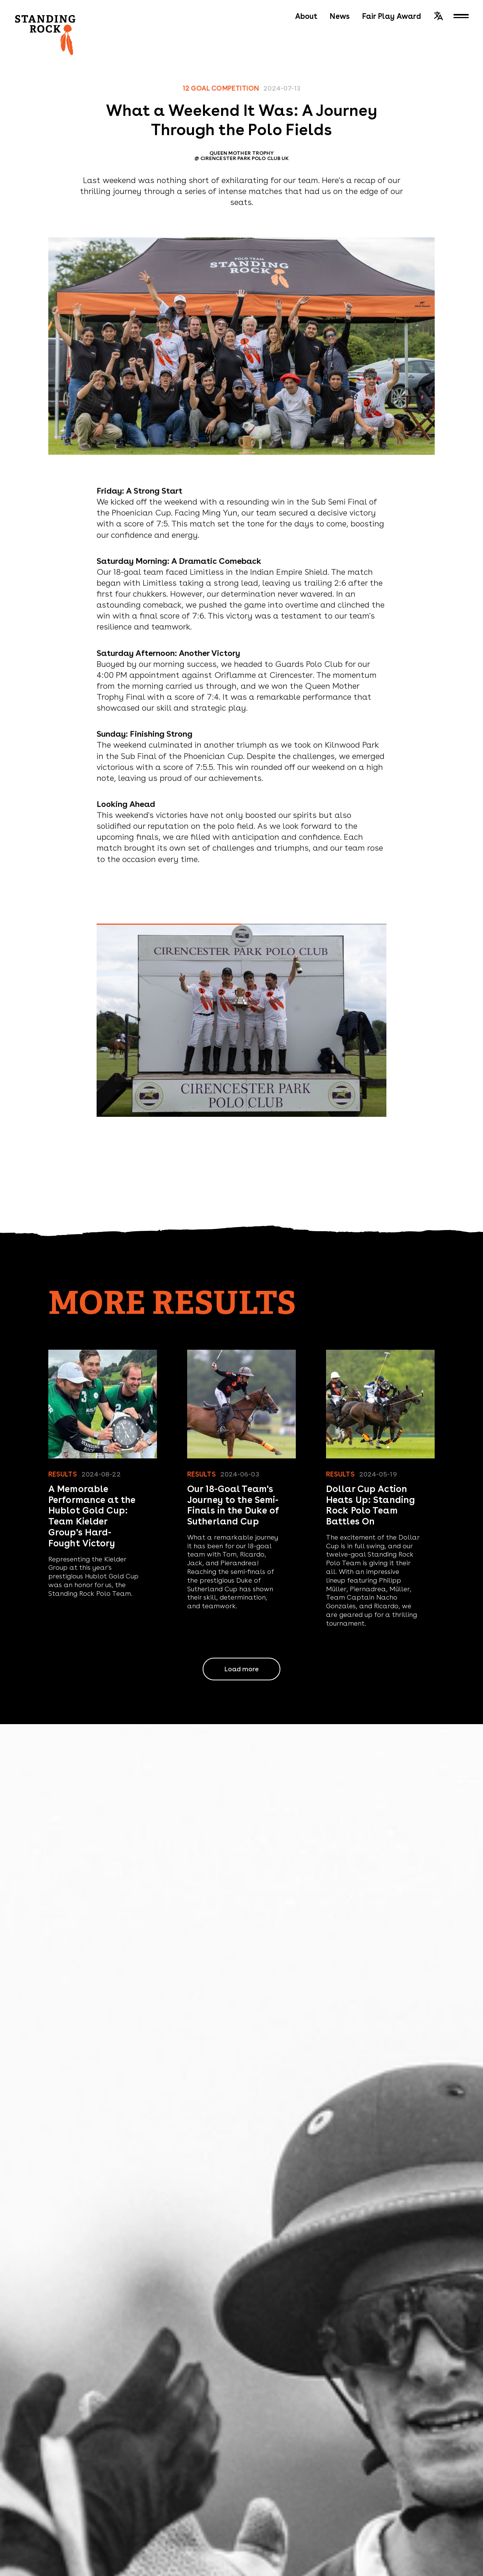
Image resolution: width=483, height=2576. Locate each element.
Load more (241, 1668)
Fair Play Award (391, 16)
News (339, 16)
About (306, 16)
